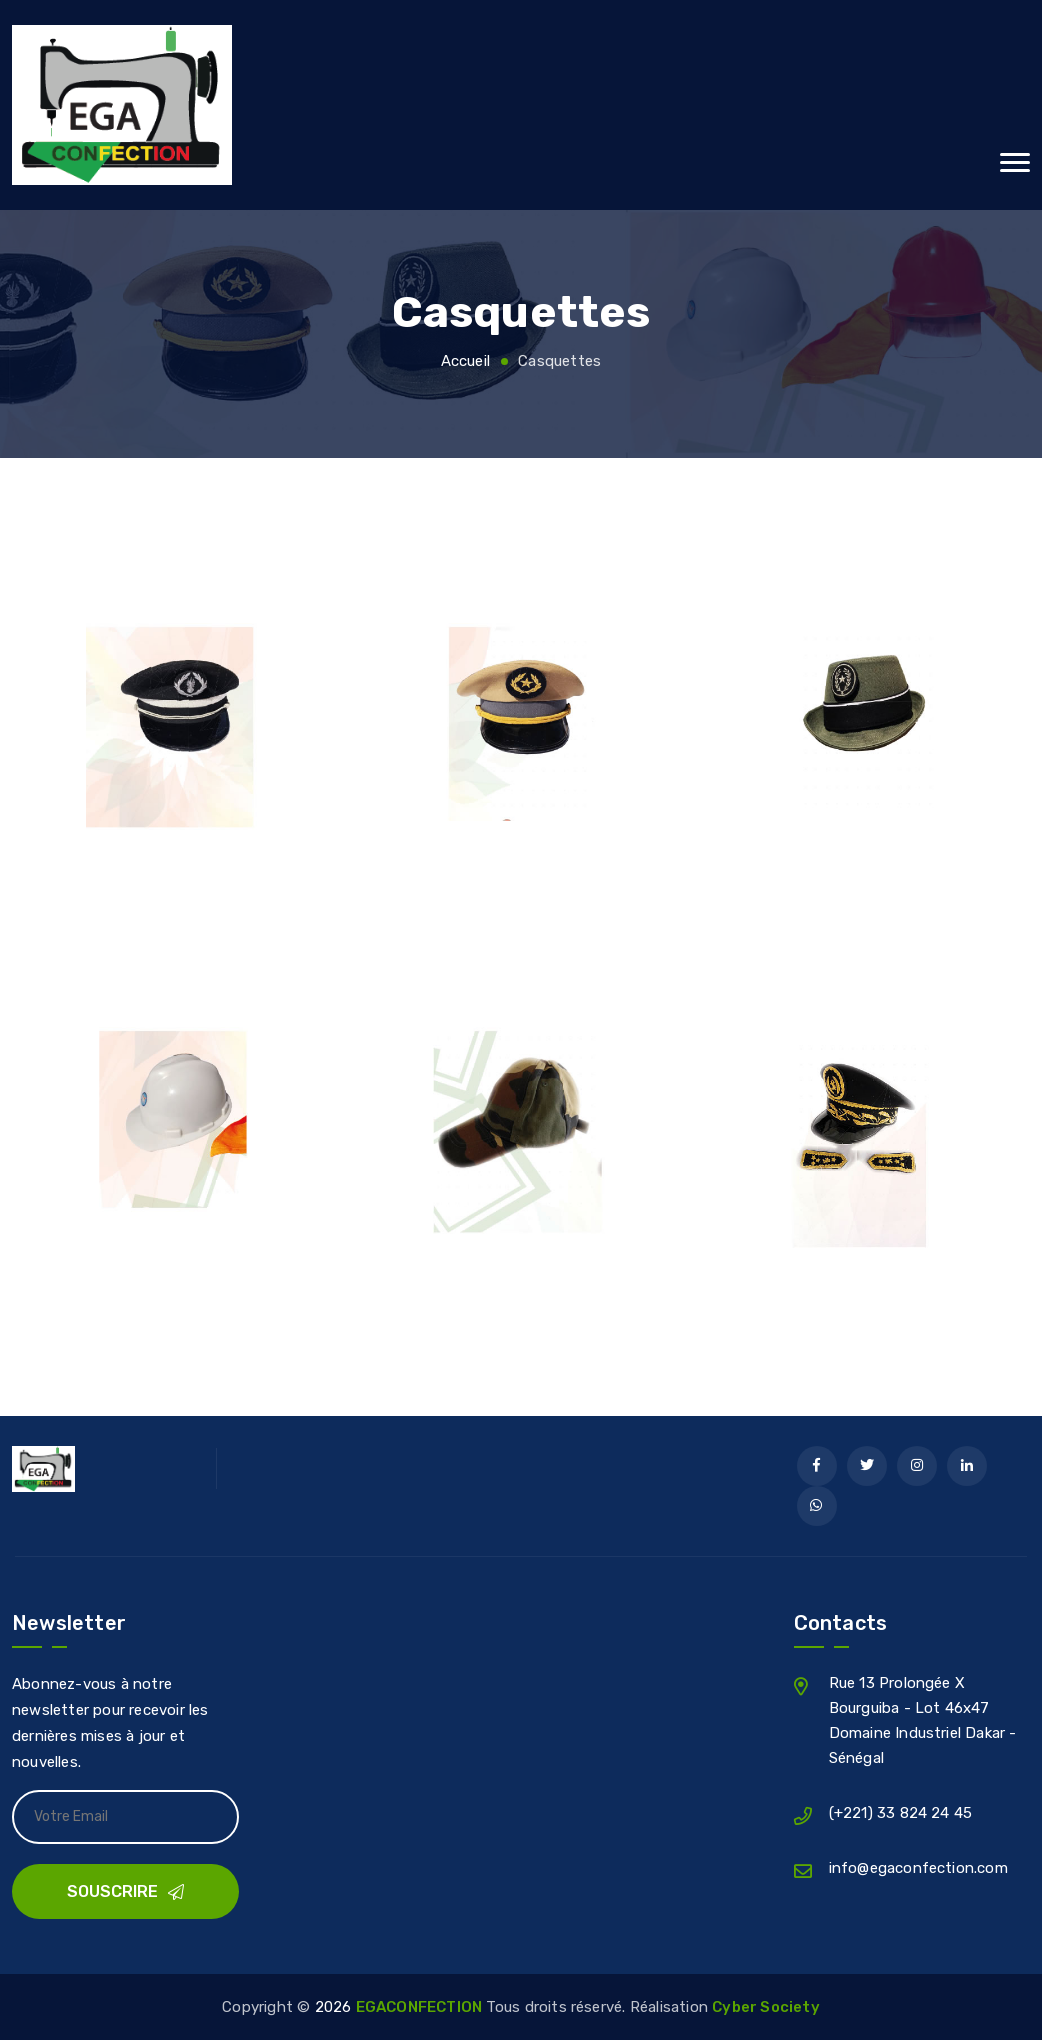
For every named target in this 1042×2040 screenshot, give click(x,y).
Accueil (465, 361)
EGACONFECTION (421, 2007)
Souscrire (125, 1891)
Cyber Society (766, 2007)
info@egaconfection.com (918, 1868)
